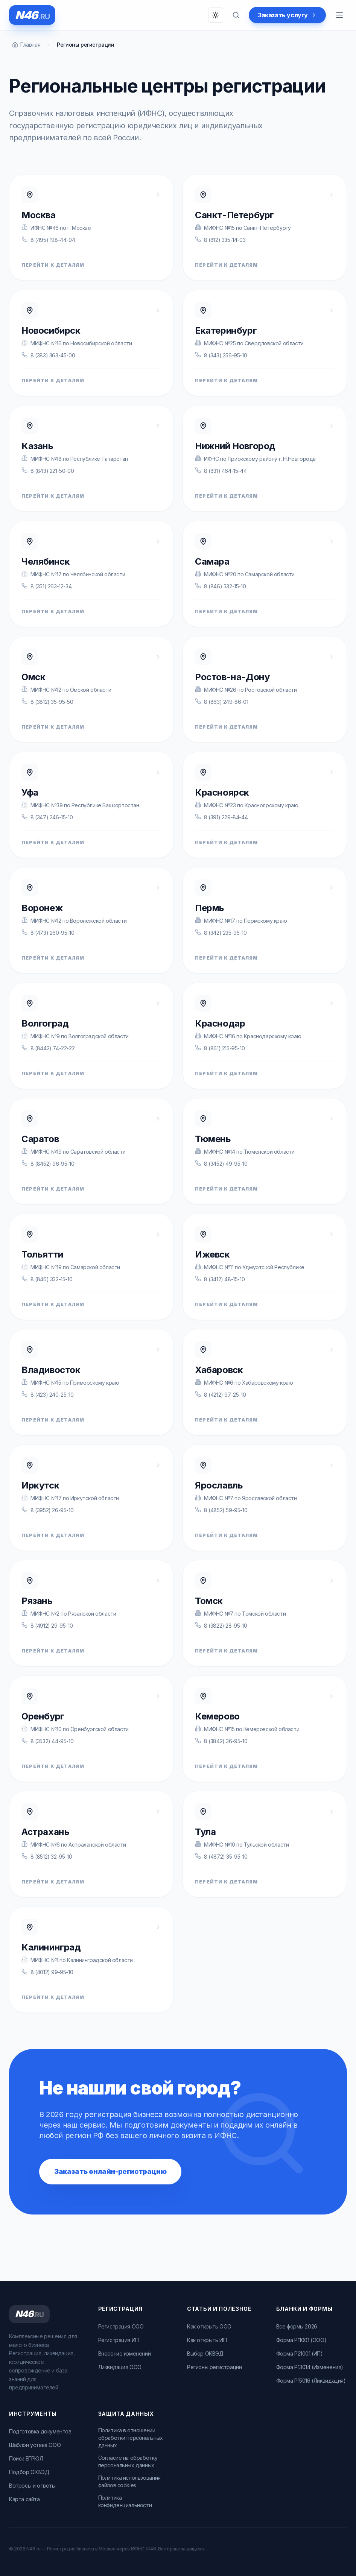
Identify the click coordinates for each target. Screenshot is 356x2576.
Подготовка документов (40, 2431)
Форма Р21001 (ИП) (299, 2353)
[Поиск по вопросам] (236, 15)
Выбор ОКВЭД (205, 2353)
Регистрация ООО (121, 2326)
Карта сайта (24, 2499)
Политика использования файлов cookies (129, 2481)
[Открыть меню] (339, 15)
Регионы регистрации (214, 2367)
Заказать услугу (287, 15)
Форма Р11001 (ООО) (301, 2340)
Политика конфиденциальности (125, 2501)
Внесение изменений (124, 2353)
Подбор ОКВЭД (29, 2472)
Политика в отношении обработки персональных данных (130, 2437)
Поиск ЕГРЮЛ (26, 2458)
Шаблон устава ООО (35, 2445)
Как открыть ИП (207, 2340)
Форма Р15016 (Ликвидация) (311, 2380)
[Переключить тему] (215, 15)
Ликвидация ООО (119, 2367)
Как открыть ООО (209, 2326)
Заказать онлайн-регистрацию (110, 2171)
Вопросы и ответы (32, 2485)
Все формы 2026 (296, 2326)
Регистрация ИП (118, 2340)
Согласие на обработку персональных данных (128, 2461)
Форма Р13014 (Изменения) (309, 2367)
